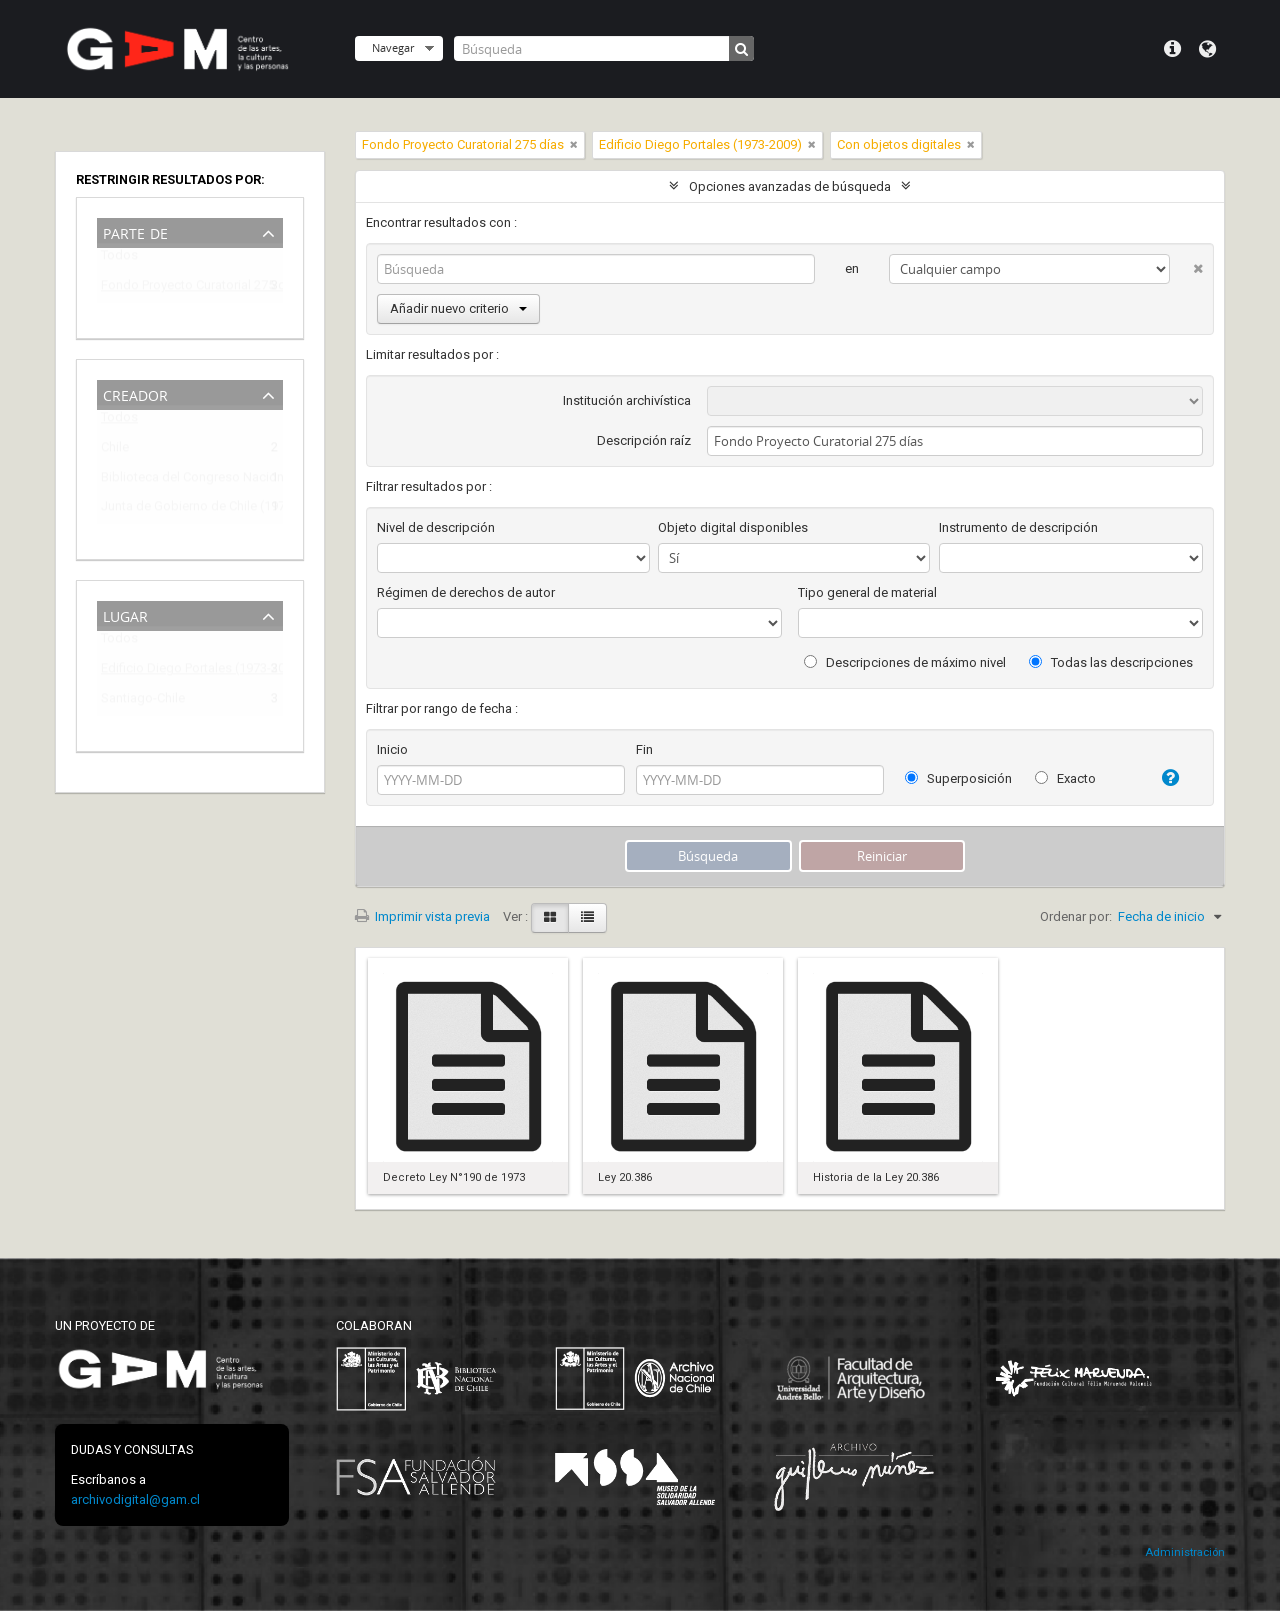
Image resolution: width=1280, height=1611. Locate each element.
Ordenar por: (1076, 916)
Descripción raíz (644, 440)
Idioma (1207, 49)
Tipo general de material (867, 592)
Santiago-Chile (143, 701)
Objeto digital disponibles (733, 527)
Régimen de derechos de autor (466, 592)
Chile (115, 450)
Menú (1172, 49)
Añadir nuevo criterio (458, 308)
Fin (644, 749)
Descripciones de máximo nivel (905, 662)
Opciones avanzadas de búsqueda (790, 186)
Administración (1185, 1552)
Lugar (125, 614)
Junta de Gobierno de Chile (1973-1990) (176, 509)
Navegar (393, 47)
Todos (119, 259)
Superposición (958, 778)
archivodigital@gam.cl (135, 1499)
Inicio (392, 749)
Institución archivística (627, 400)
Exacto (1065, 778)
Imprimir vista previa (422, 916)
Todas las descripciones (1111, 662)
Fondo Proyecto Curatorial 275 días (176, 288)
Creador (135, 393)
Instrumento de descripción (1018, 527)
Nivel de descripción (436, 527)
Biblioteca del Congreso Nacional (176, 480)
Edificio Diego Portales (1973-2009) (176, 671)
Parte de (135, 231)
